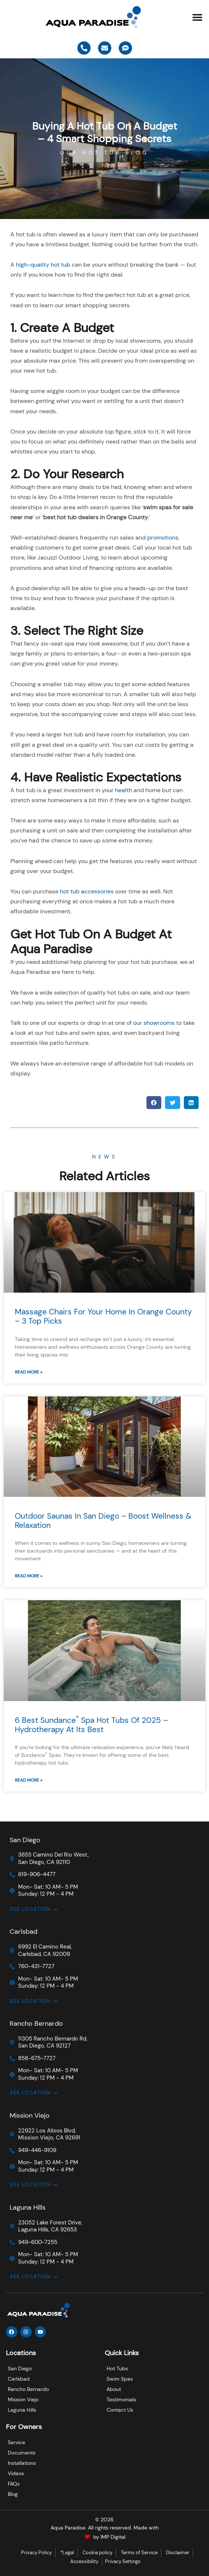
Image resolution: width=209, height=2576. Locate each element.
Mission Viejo (30, 2115)
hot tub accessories (87, 891)
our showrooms (154, 1023)
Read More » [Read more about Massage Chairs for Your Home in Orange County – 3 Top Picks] (28, 1372)
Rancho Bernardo (36, 2023)
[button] (197, 17)
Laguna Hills (27, 2207)
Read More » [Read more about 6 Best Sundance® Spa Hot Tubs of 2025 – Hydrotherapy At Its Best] (28, 1780)
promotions (162, 537)
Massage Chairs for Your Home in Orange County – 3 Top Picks (103, 1316)
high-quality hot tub (43, 264)
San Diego (25, 1840)
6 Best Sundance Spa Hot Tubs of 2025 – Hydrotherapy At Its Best (91, 1725)
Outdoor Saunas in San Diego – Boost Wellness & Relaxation (103, 1520)
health (123, 790)
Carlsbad (23, 1931)
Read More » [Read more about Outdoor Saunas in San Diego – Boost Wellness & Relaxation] (28, 1576)
